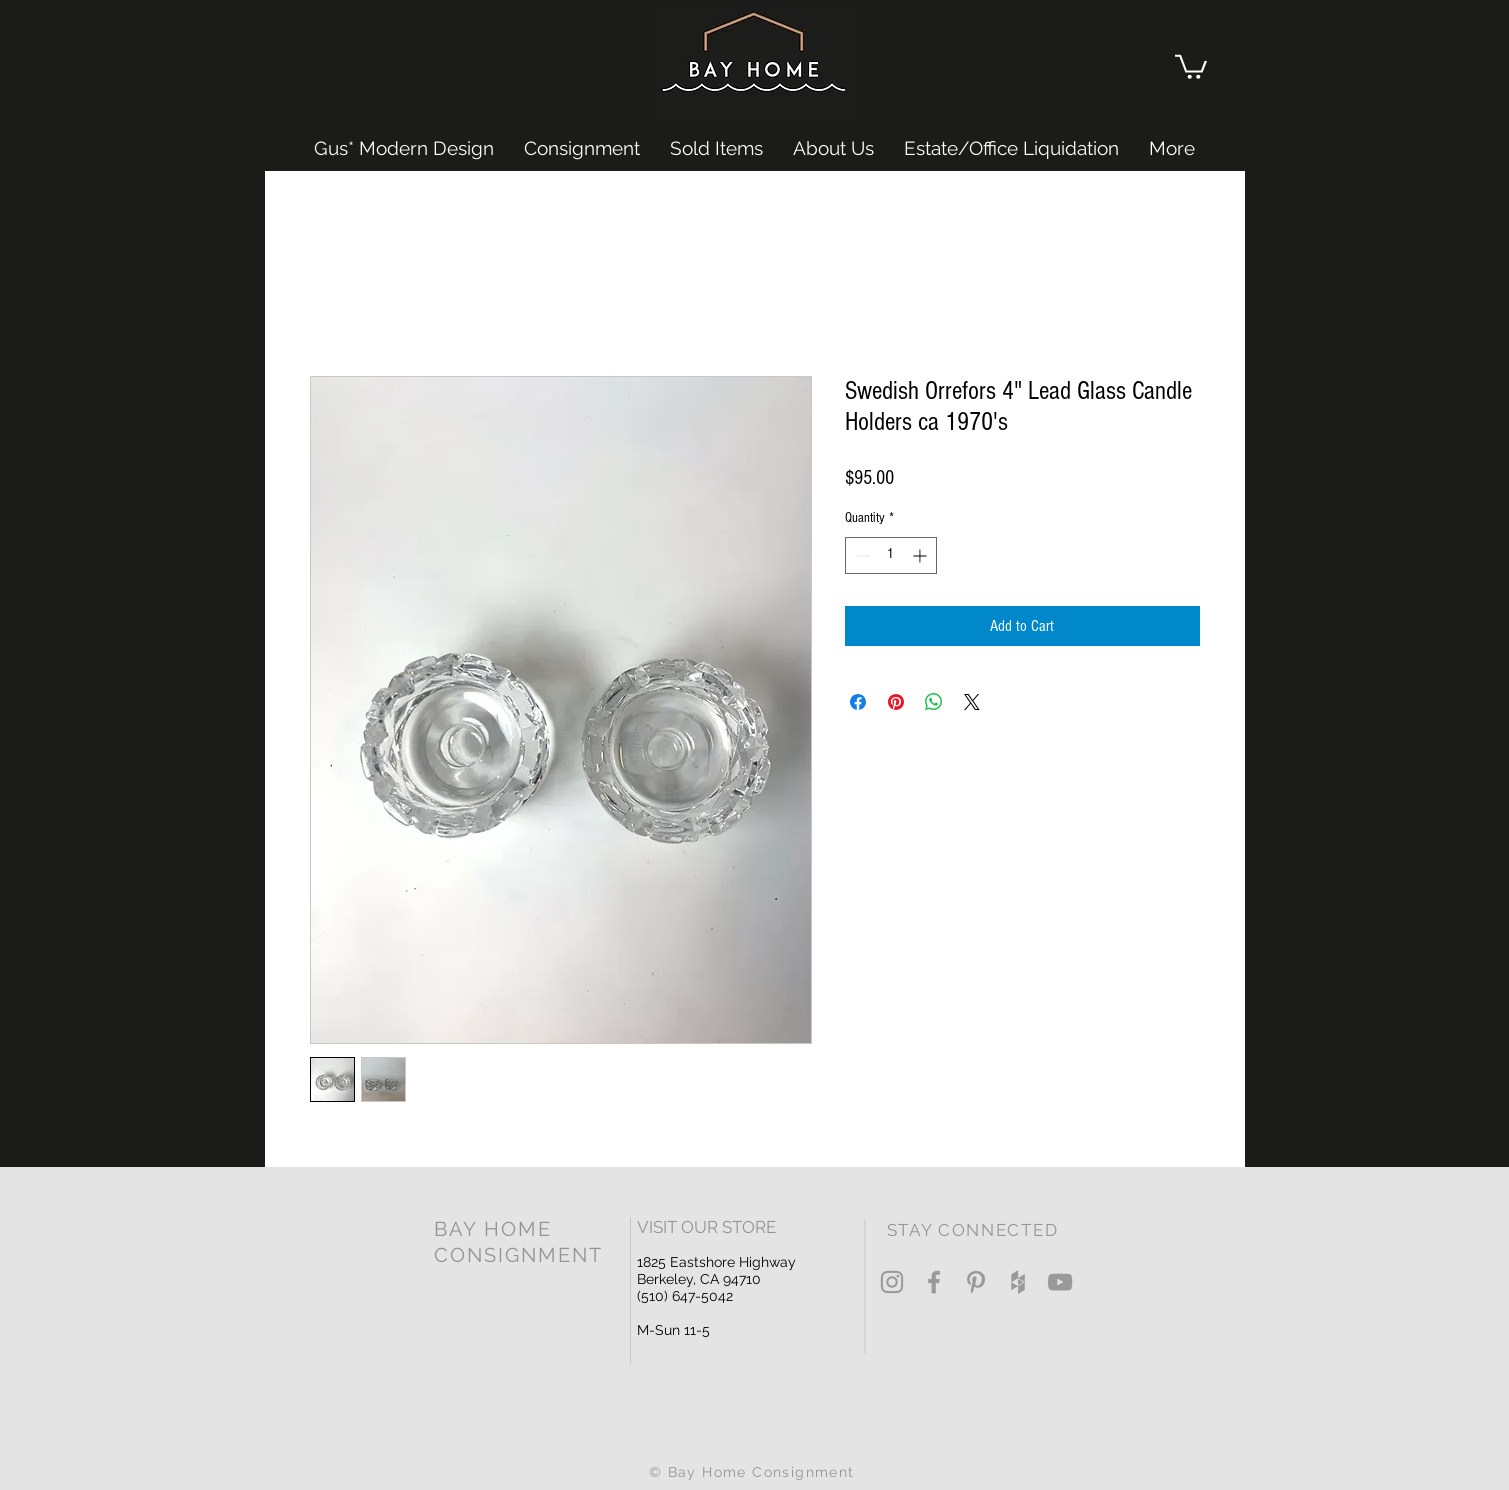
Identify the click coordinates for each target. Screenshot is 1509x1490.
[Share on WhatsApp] (934, 702)
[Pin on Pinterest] (896, 702)
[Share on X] (972, 702)
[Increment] (921, 555)
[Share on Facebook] (858, 702)
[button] (1191, 65)
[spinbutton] (891, 555)
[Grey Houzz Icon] (1018, 1282)
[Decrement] (860, 555)
